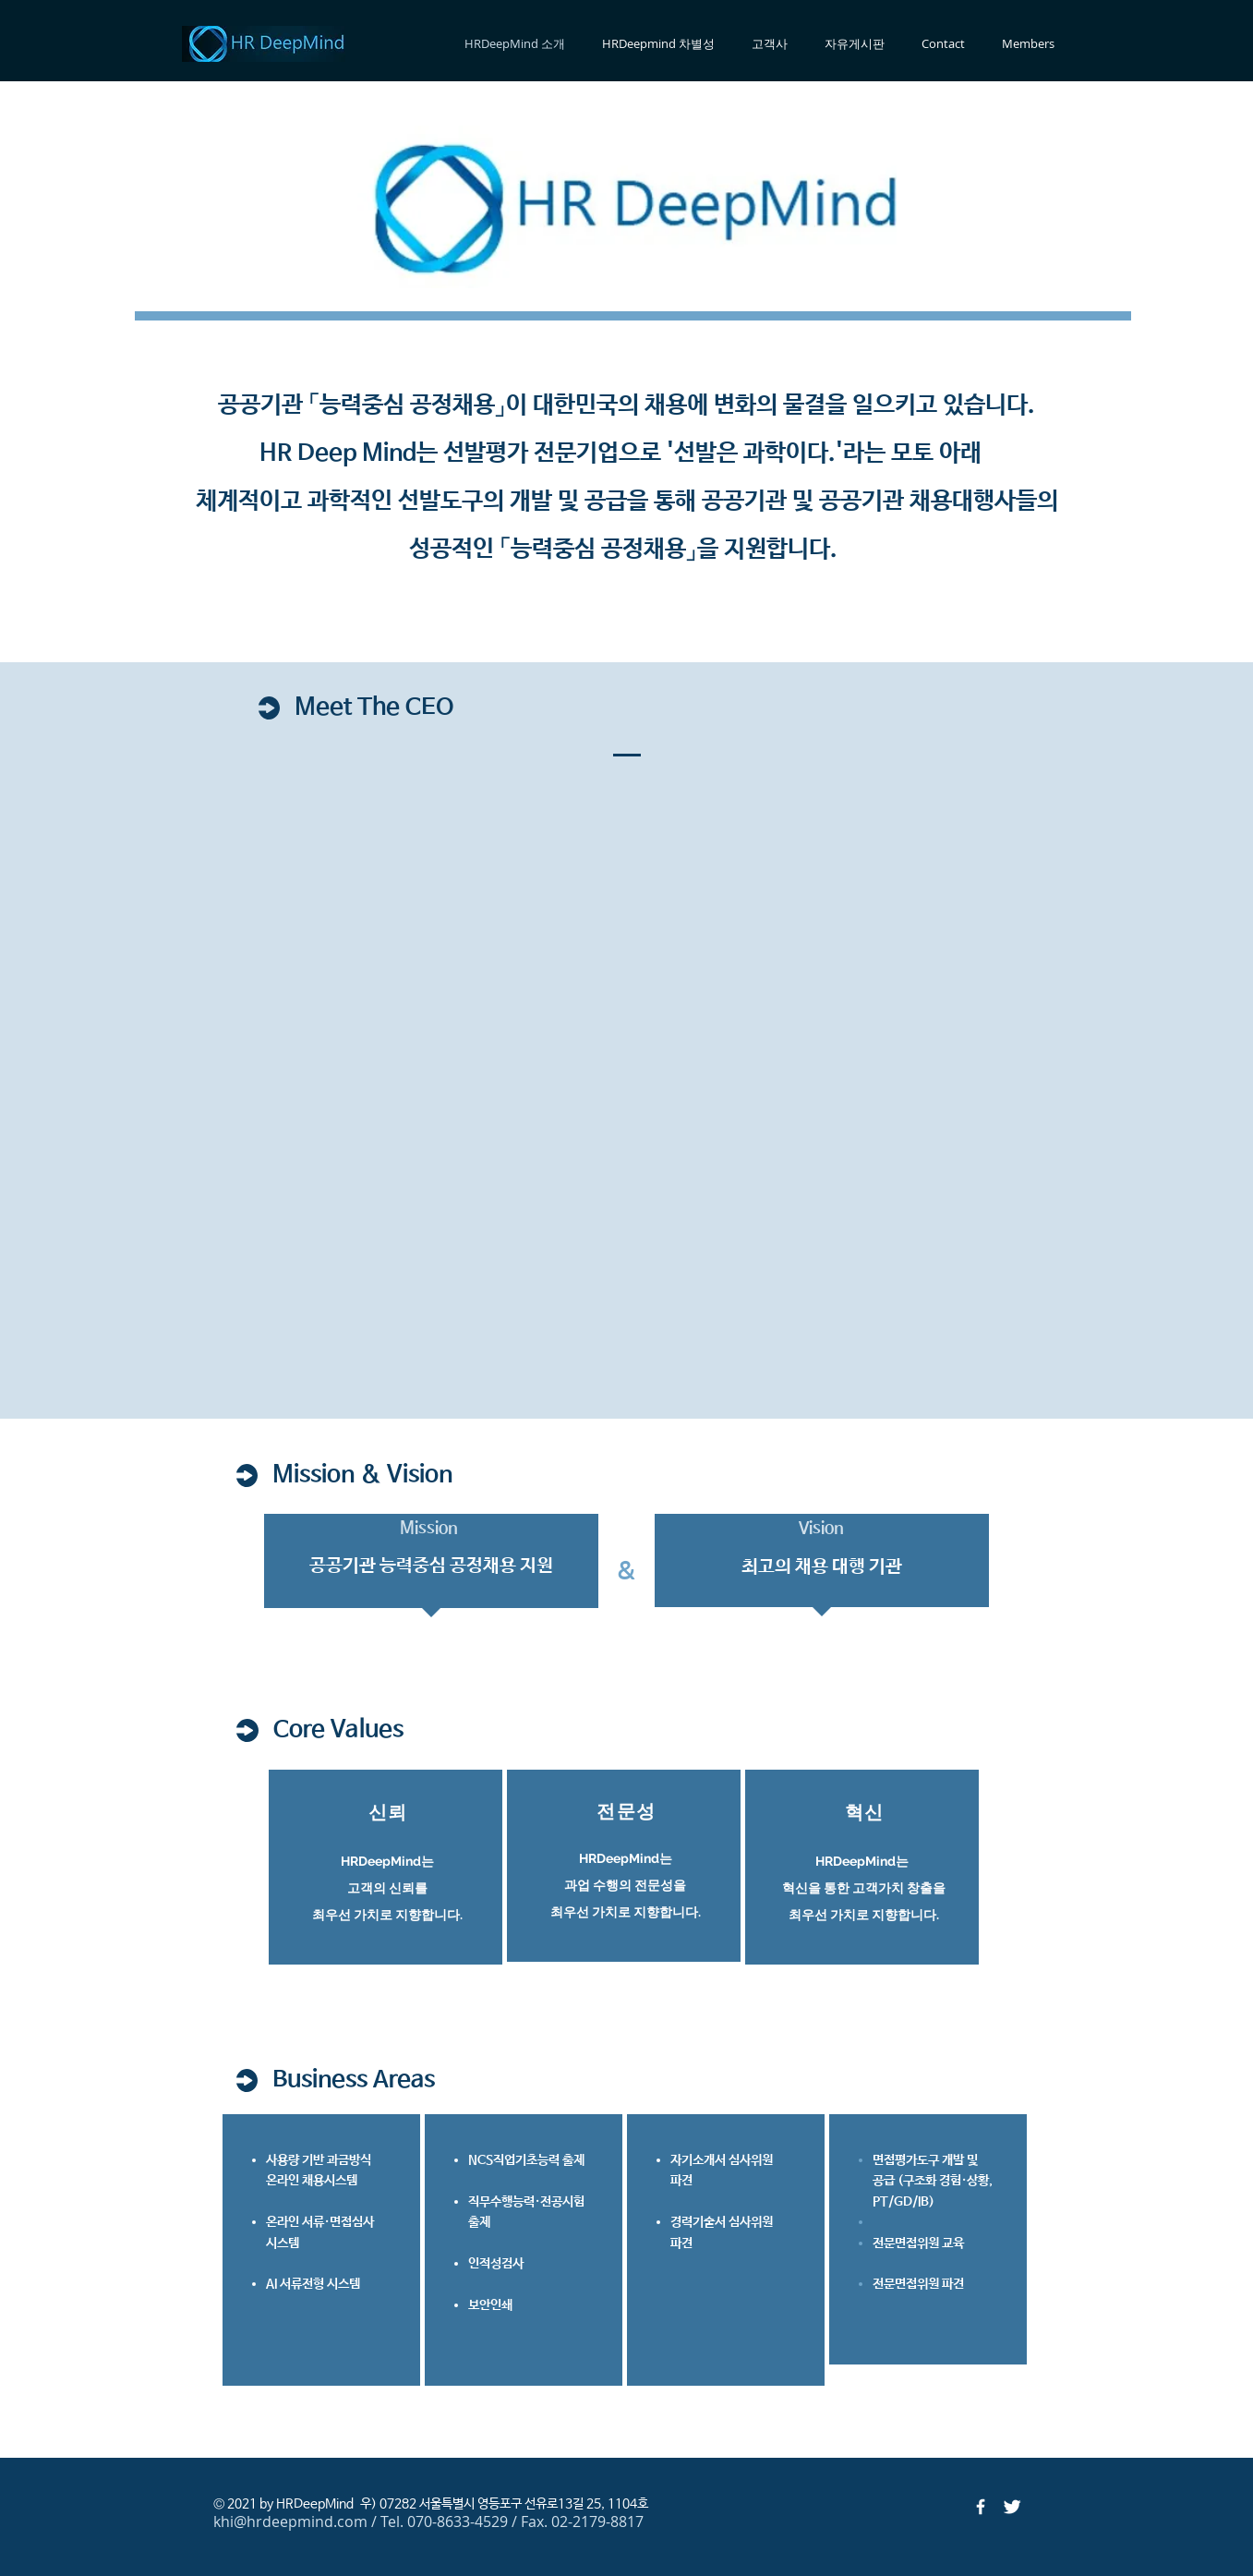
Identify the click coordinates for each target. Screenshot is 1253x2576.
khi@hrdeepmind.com (290, 2521)
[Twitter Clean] (1012, 2507)
